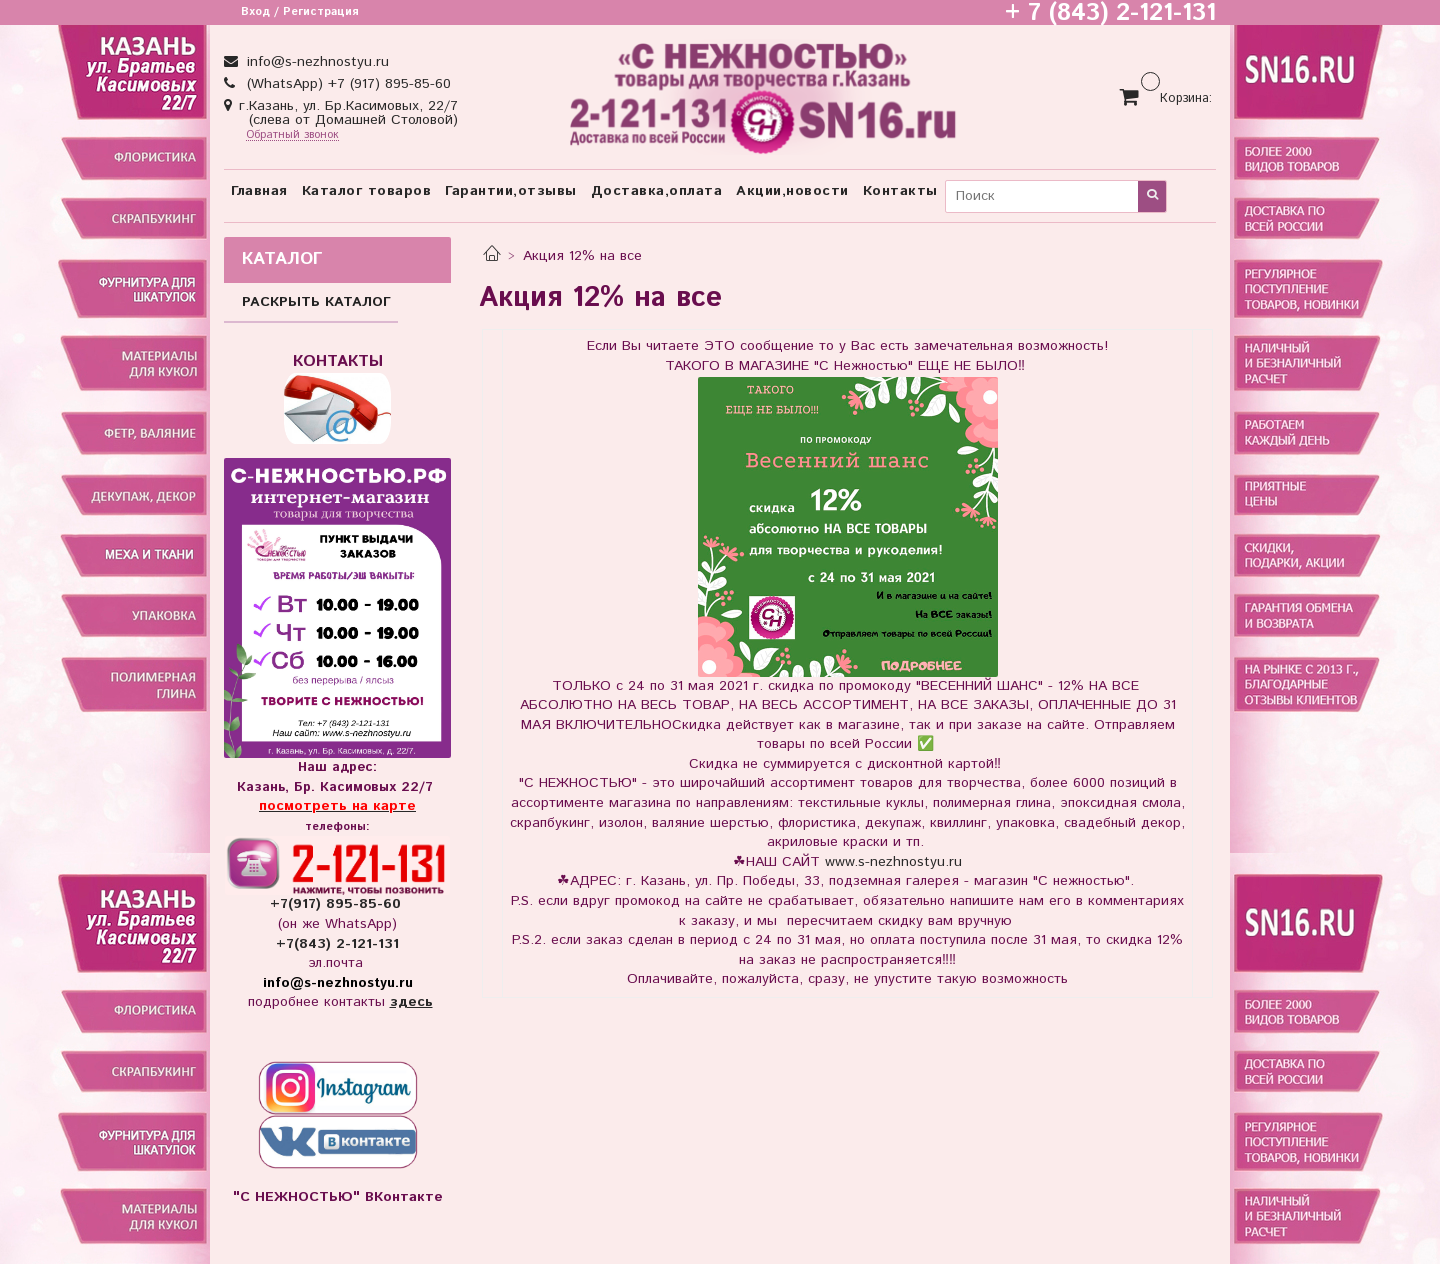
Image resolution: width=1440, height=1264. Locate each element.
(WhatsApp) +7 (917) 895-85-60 (346, 84)
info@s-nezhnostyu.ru (315, 62)
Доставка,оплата (657, 191)
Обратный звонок (292, 135)
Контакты (900, 191)
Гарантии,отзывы (511, 191)
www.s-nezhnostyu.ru (893, 862)
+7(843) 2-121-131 (337, 944)
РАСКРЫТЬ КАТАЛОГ (316, 302)
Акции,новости (792, 191)
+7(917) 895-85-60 (338, 904)
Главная (259, 191)
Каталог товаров (367, 191)
